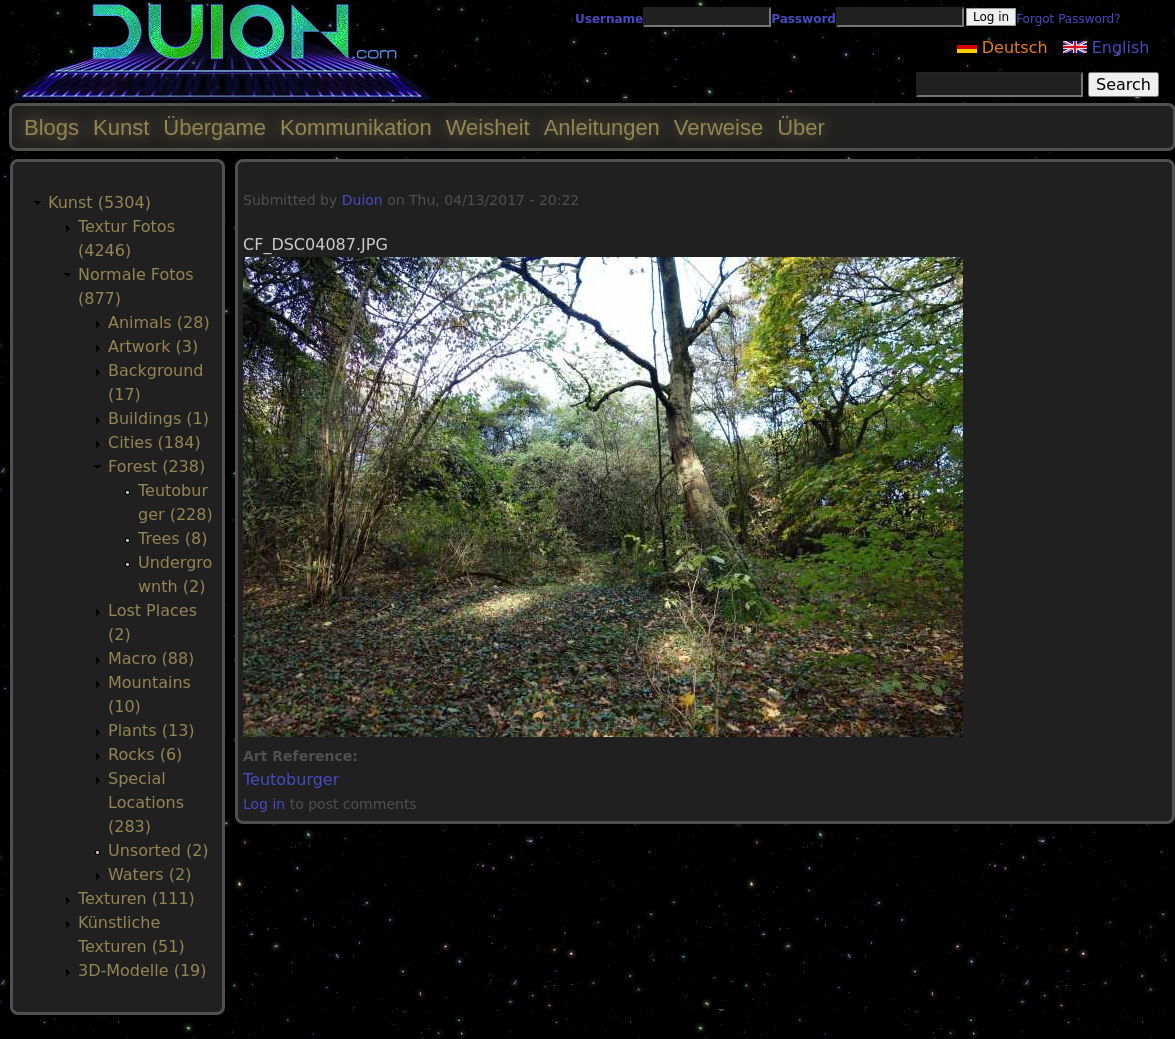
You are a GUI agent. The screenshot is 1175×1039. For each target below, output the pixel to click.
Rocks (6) (145, 754)
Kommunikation (356, 127)
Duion (362, 200)
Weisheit (488, 127)
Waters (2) (149, 874)
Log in (264, 804)
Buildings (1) (158, 418)
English (1106, 47)
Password (803, 19)
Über (801, 127)
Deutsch (1002, 47)
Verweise (718, 127)
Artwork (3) (153, 346)
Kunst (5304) (99, 202)
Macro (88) (151, 658)
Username (609, 19)
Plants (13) (151, 730)
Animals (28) (159, 322)
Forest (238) (156, 466)
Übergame (214, 127)
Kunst (121, 127)
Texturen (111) (136, 898)
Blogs (51, 127)
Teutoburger (291, 779)
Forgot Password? (1068, 19)
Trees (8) (172, 538)
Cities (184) (154, 442)
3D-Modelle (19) (142, 970)
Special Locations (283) (146, 802)
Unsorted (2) (158, 850)
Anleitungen (602, 127)
